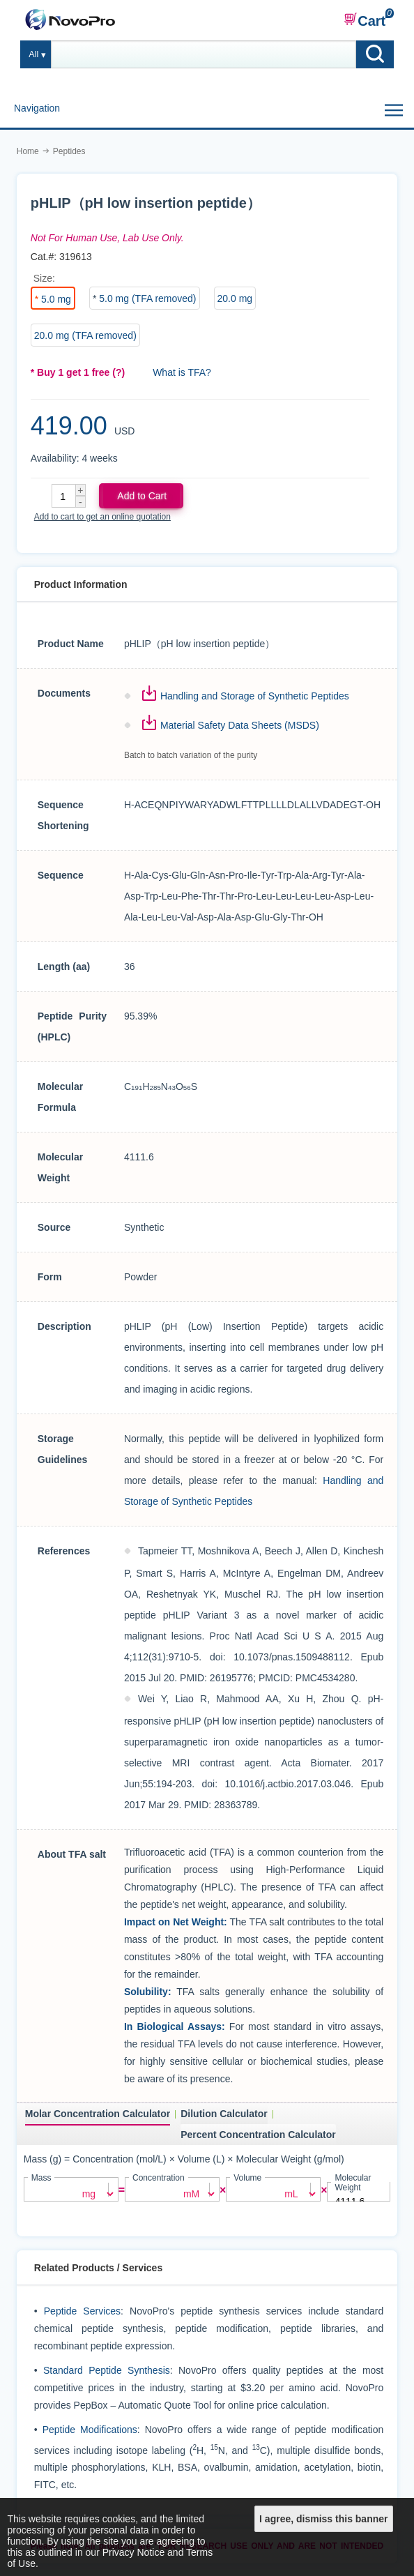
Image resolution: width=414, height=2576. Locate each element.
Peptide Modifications (90, 2428)
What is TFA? (182, 372)
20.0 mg (235, 298)
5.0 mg (56, 299)
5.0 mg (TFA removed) (147, 298)
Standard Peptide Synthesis (106, 2368)
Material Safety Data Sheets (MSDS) (239, 725)
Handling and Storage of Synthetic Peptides (254, 696)
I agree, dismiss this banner (323, 2518)
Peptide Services (82, 2309)
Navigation (37, 108)
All (33, 54)
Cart (364, 20)
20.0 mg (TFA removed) (85, 335)
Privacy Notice (133, 2552)
